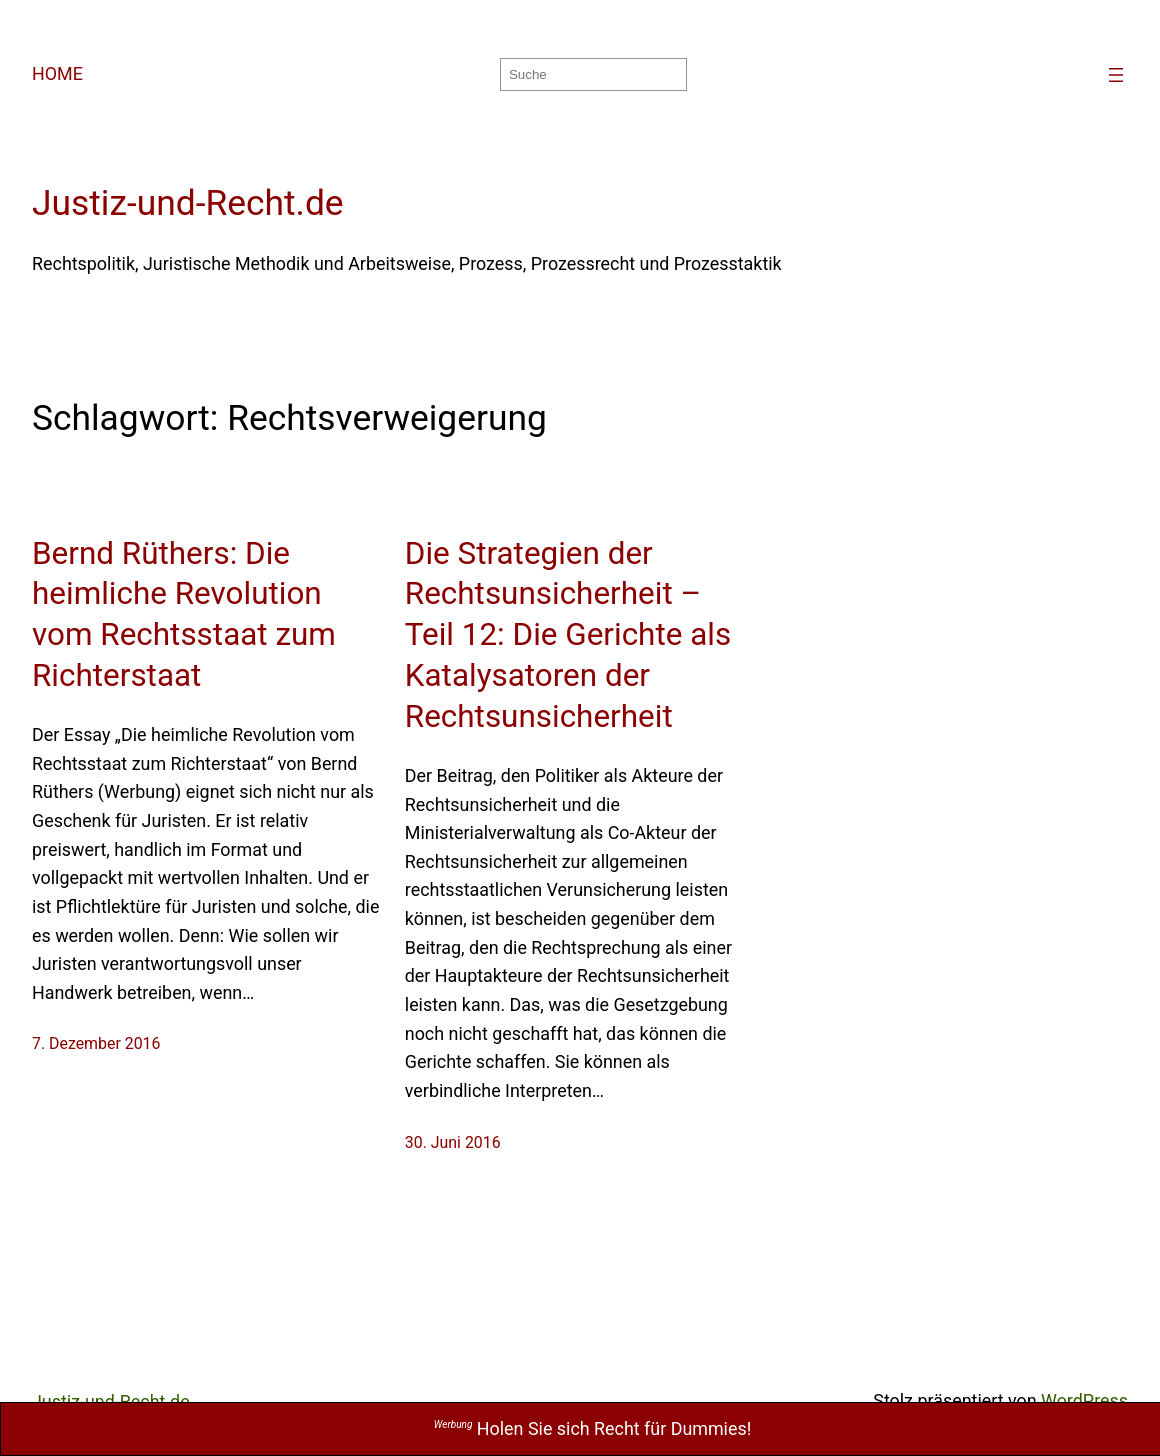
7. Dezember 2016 (96, 1043)
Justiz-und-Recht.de (188, 203)
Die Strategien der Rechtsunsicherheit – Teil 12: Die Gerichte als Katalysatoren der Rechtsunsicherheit (568, 635)
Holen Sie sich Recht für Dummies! (592, 1428)
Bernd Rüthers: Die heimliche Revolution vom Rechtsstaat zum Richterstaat (184, 615)
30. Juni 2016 (453, 1142)
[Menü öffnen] (1116, 75)
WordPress (1084, 1400)
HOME (57, 73)
